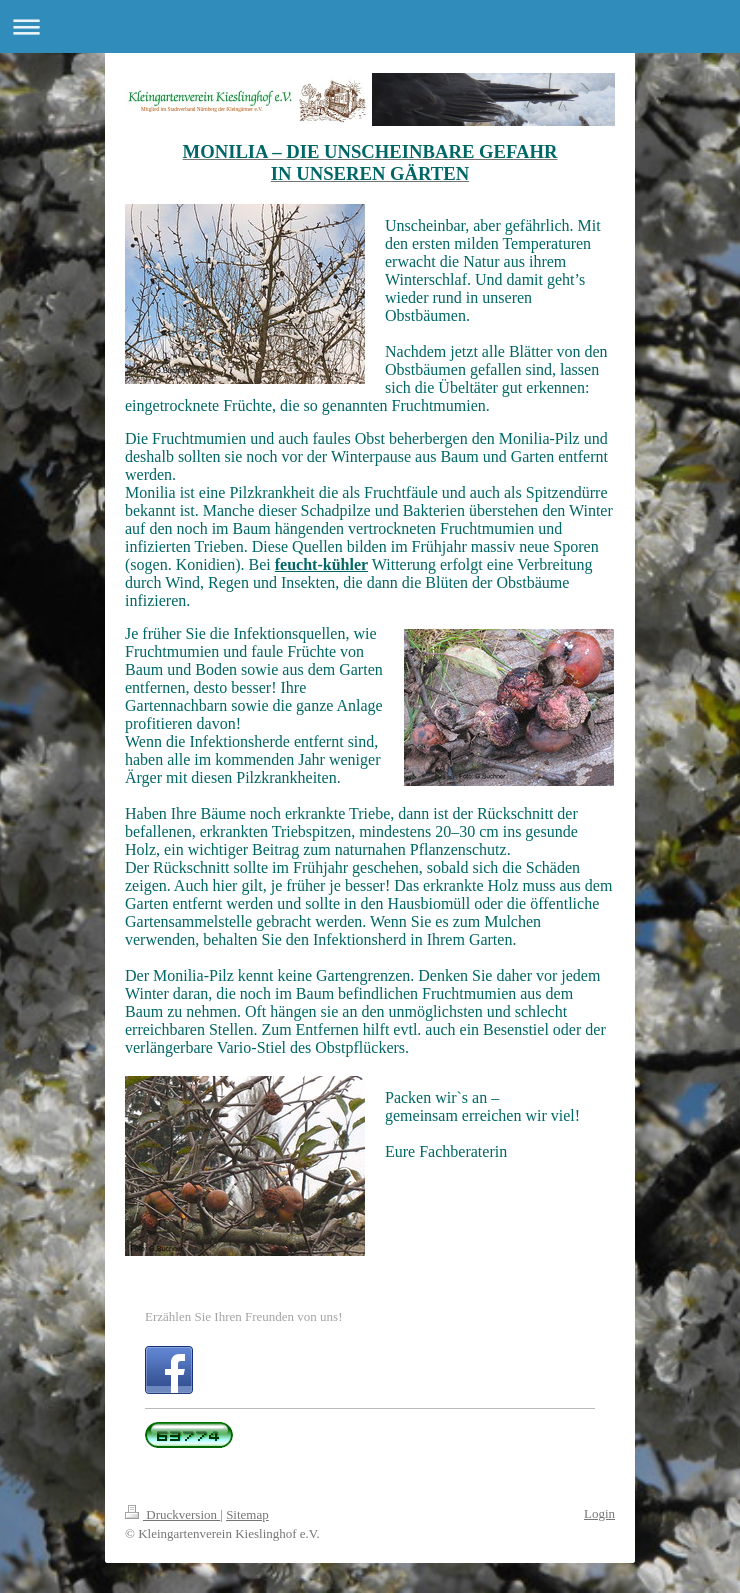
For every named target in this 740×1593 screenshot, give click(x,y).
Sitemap (247, 1514)
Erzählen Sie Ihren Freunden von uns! (243, 1316)
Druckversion (172, 1514)
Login (599, 1513)
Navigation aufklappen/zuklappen (370, 26)
